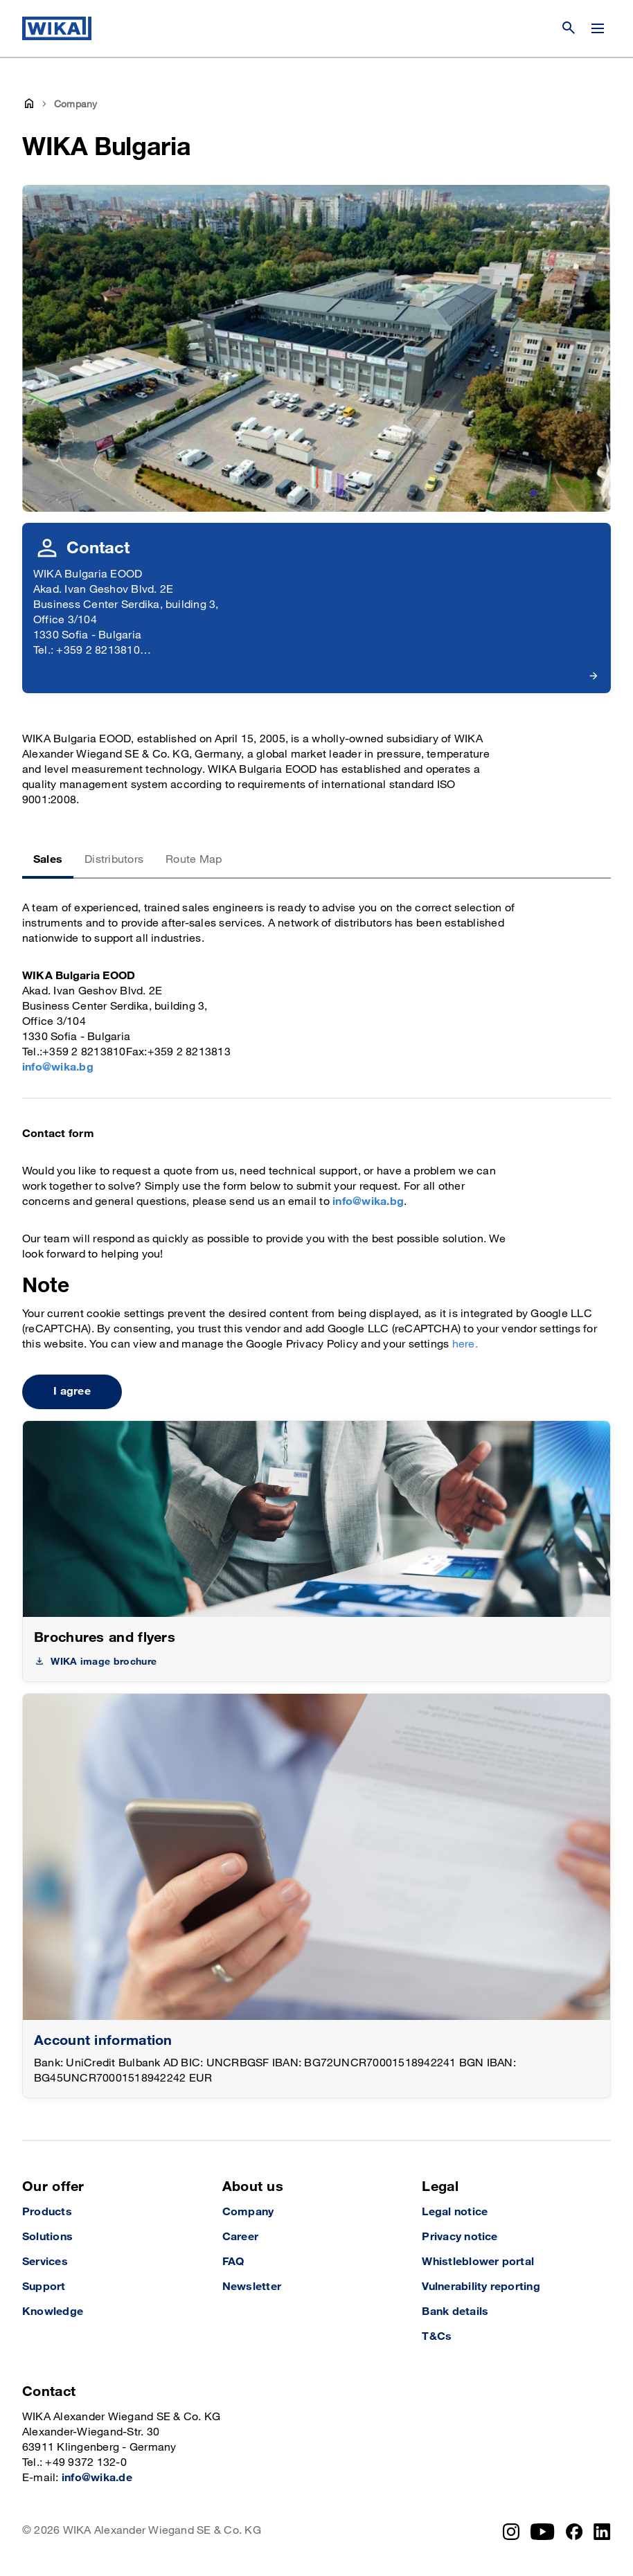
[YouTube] (543, 2531)
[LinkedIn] (602, 2531)
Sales (47, 859)
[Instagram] (511, 2531)
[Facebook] (574, 2531)
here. (465, 1344)
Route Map (194, 859)
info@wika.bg (57, 1067)
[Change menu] (598, 28)
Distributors (113, 859)
